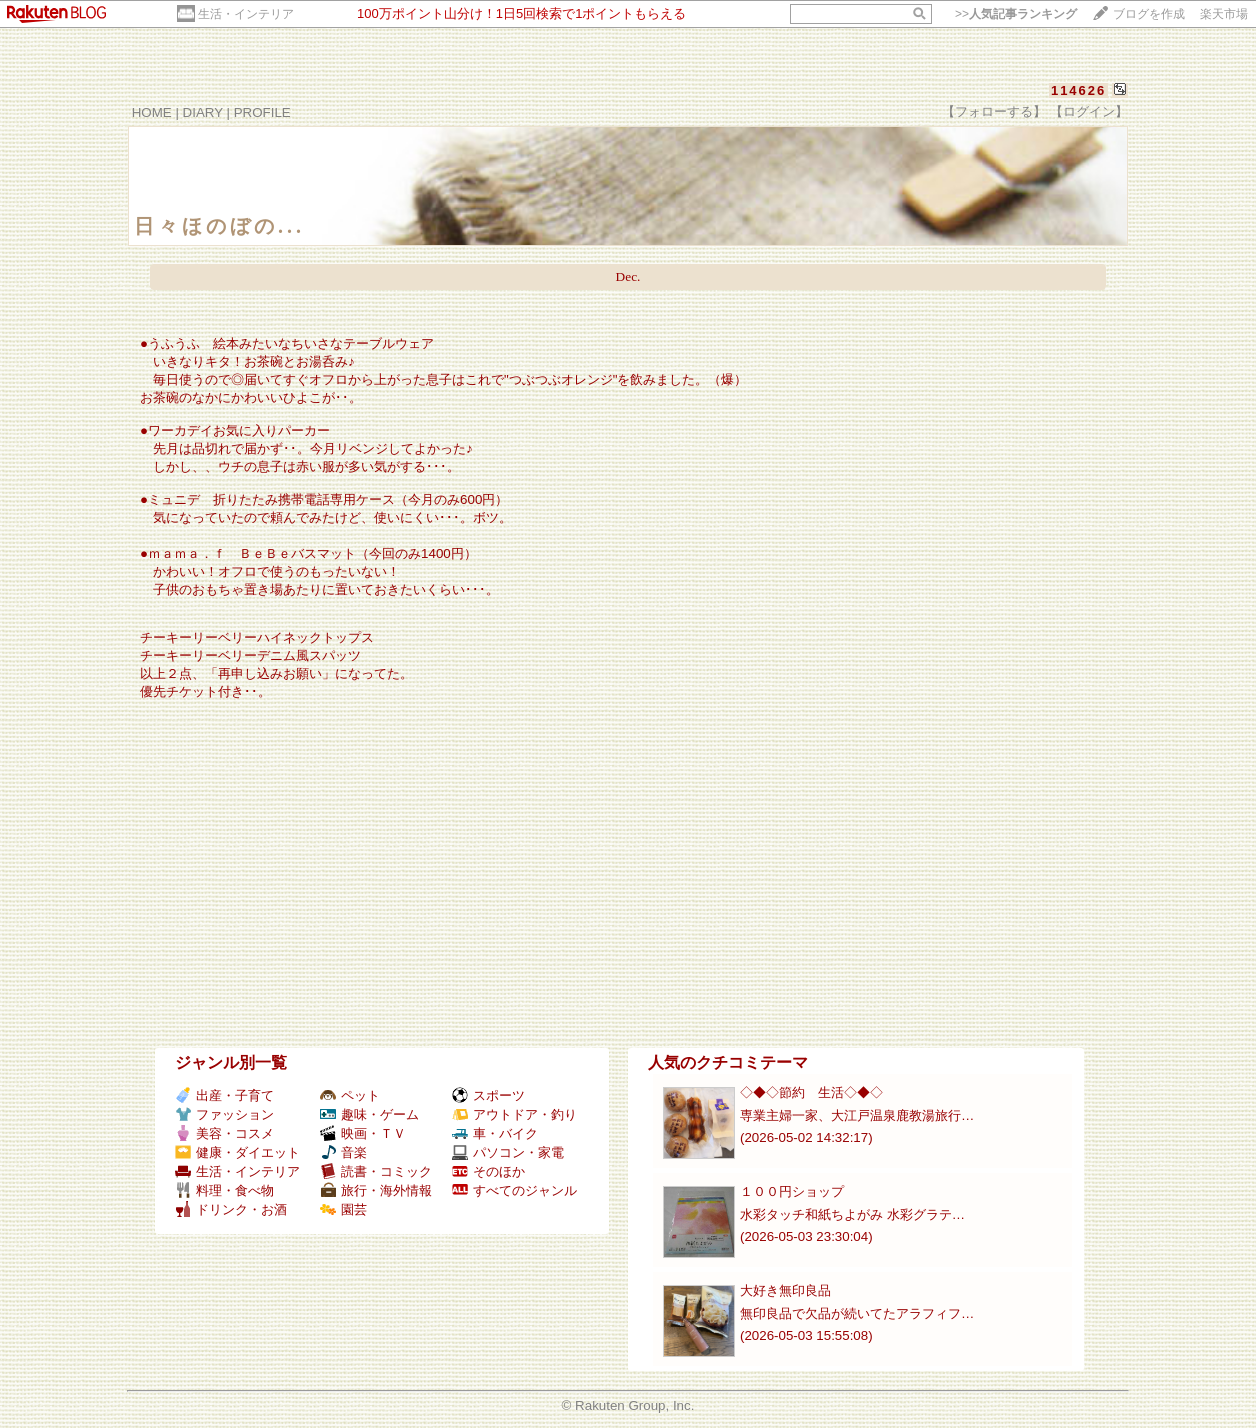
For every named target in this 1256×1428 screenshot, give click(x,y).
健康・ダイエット (237, 1152)
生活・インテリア (246, 14)
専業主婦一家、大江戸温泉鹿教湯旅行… (857, 1115)
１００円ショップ (792, 1191)
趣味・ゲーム (369, 1114)
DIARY (203, 112)
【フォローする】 (994, 111)
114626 (1078, 90)
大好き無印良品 (785, 1290)
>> (1016, 14)
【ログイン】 (1089, 111)
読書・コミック (376, 1171)
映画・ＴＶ (363, 1133)
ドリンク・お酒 (231, 1209)
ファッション (224, 1114)
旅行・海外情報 (376, 1190)
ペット (350, 1095)
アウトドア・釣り (514, 1114)
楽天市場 (1224, 14)
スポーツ (488, 1095)
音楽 (343, 1152)
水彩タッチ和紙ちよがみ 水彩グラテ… (852, 1214)
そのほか (488, 1171)
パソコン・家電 (508, 1152)
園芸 (343, 1209)
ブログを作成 (1149, 14)
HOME (152, 112)
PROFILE (262, 112)
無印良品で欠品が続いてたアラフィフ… (857, 1313)
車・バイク (495, 1133)
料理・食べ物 (224, 1190)
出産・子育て (224, 1095)
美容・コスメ (224, 1133)
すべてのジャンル (514, 1190)
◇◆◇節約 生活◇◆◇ (811, 1092)
